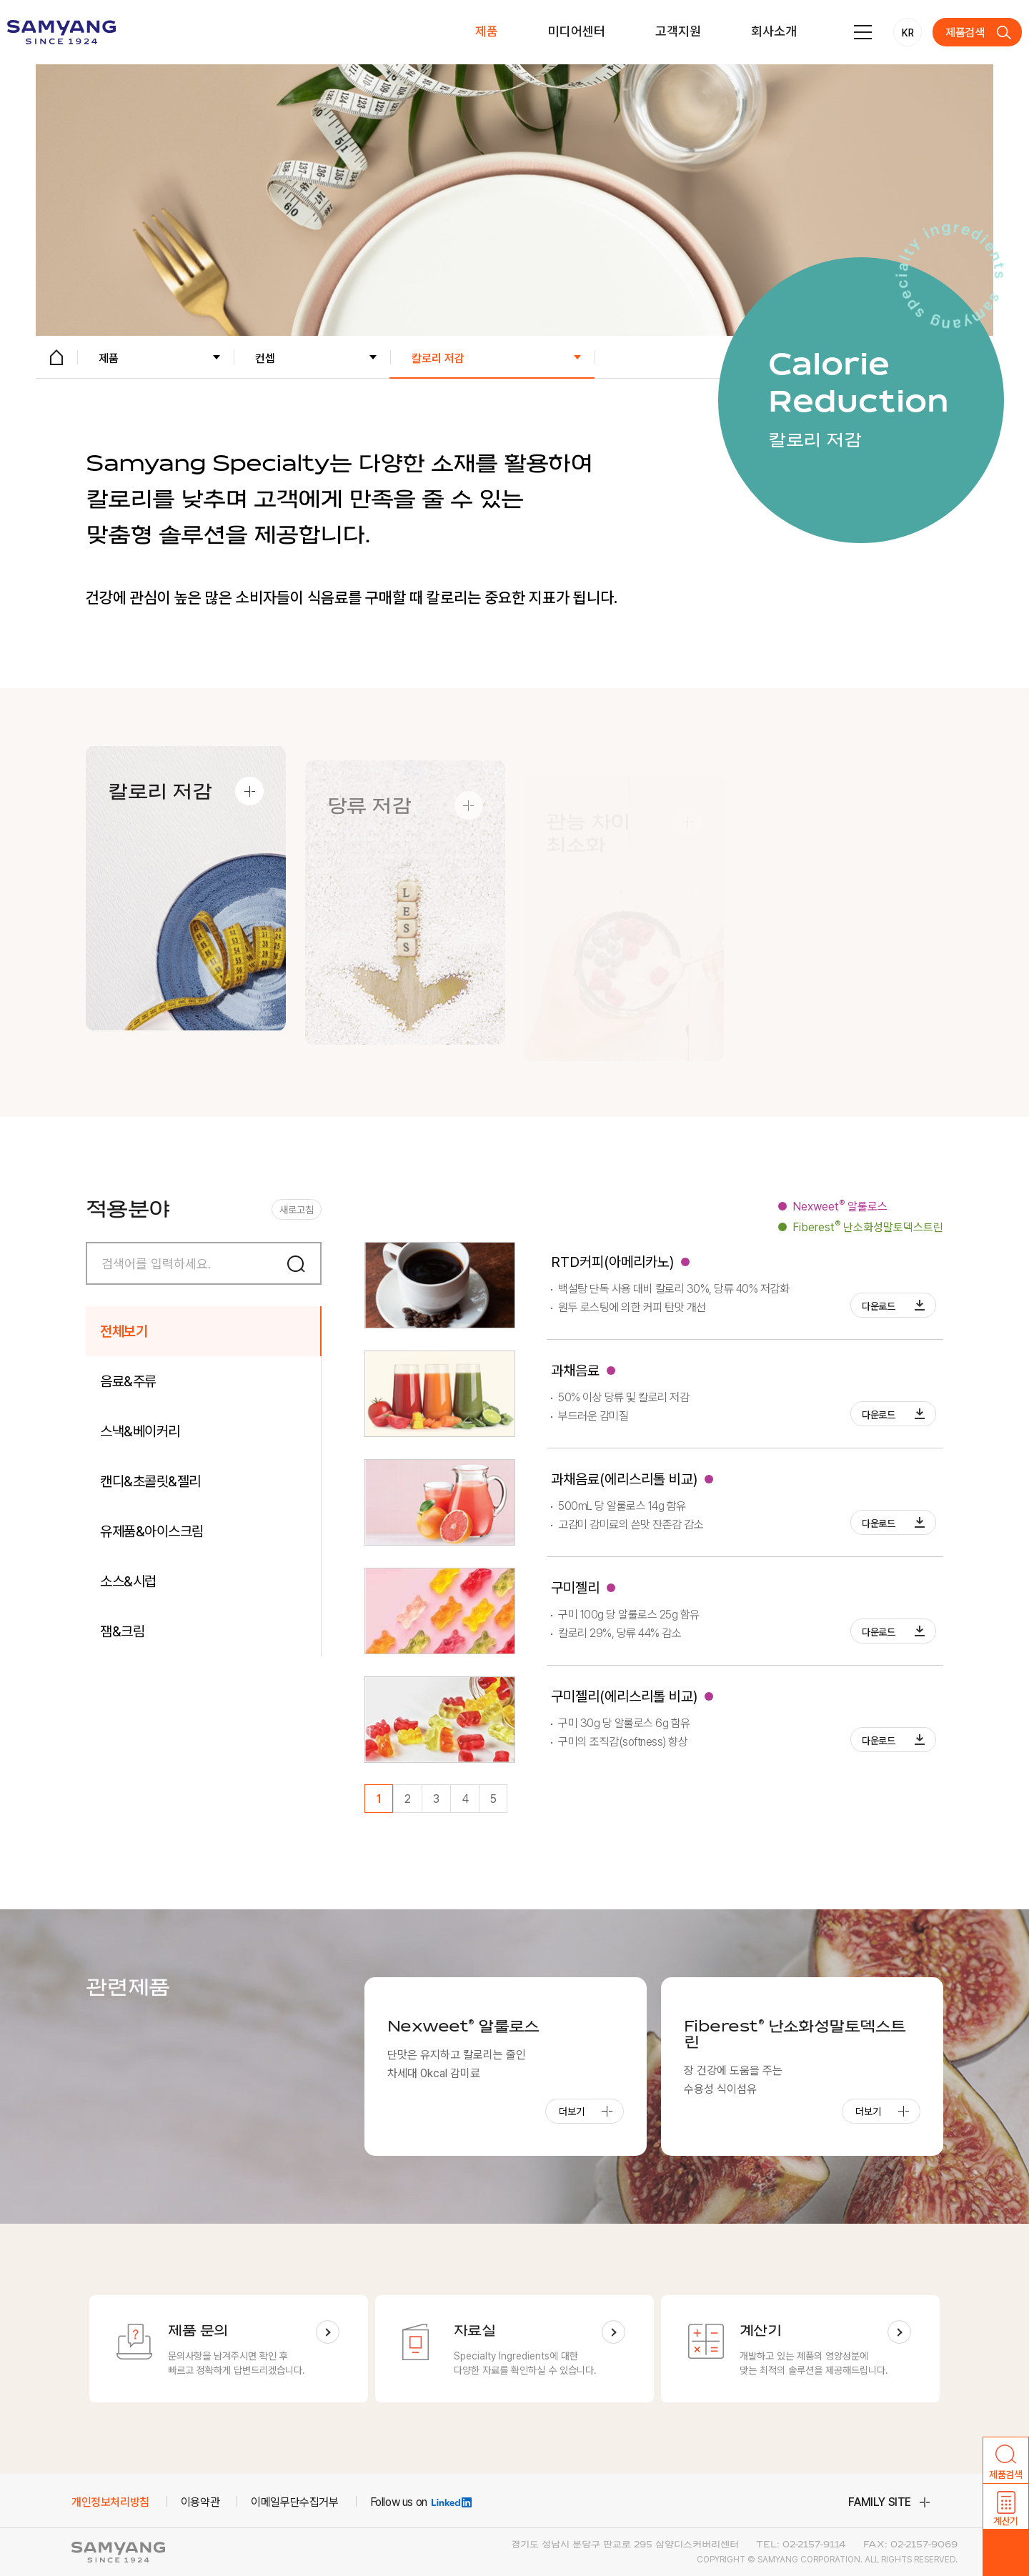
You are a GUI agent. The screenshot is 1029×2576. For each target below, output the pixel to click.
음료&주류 (128, 1381)
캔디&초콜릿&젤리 (150, 1481)
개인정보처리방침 (110, 2502)
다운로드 (878, 1306)
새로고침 (296, 1209)
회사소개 (774, 31)
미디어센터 (576, 31)
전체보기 (123, 1331)
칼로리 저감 (438, 358)
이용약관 (200, 2502)
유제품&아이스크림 (152, 1531)
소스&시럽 (128, 1581)
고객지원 (678, 31)
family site (879, 2502)
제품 (486, 31)
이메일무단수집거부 (294, 2502)
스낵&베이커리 (140, 1431)
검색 (300, 1263)
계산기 (1005, 2521)
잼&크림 (122, 1631)
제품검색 (964, 32)
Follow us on (421, 2502)
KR (908, 33)
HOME (56, 357)
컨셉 (265, 358)
